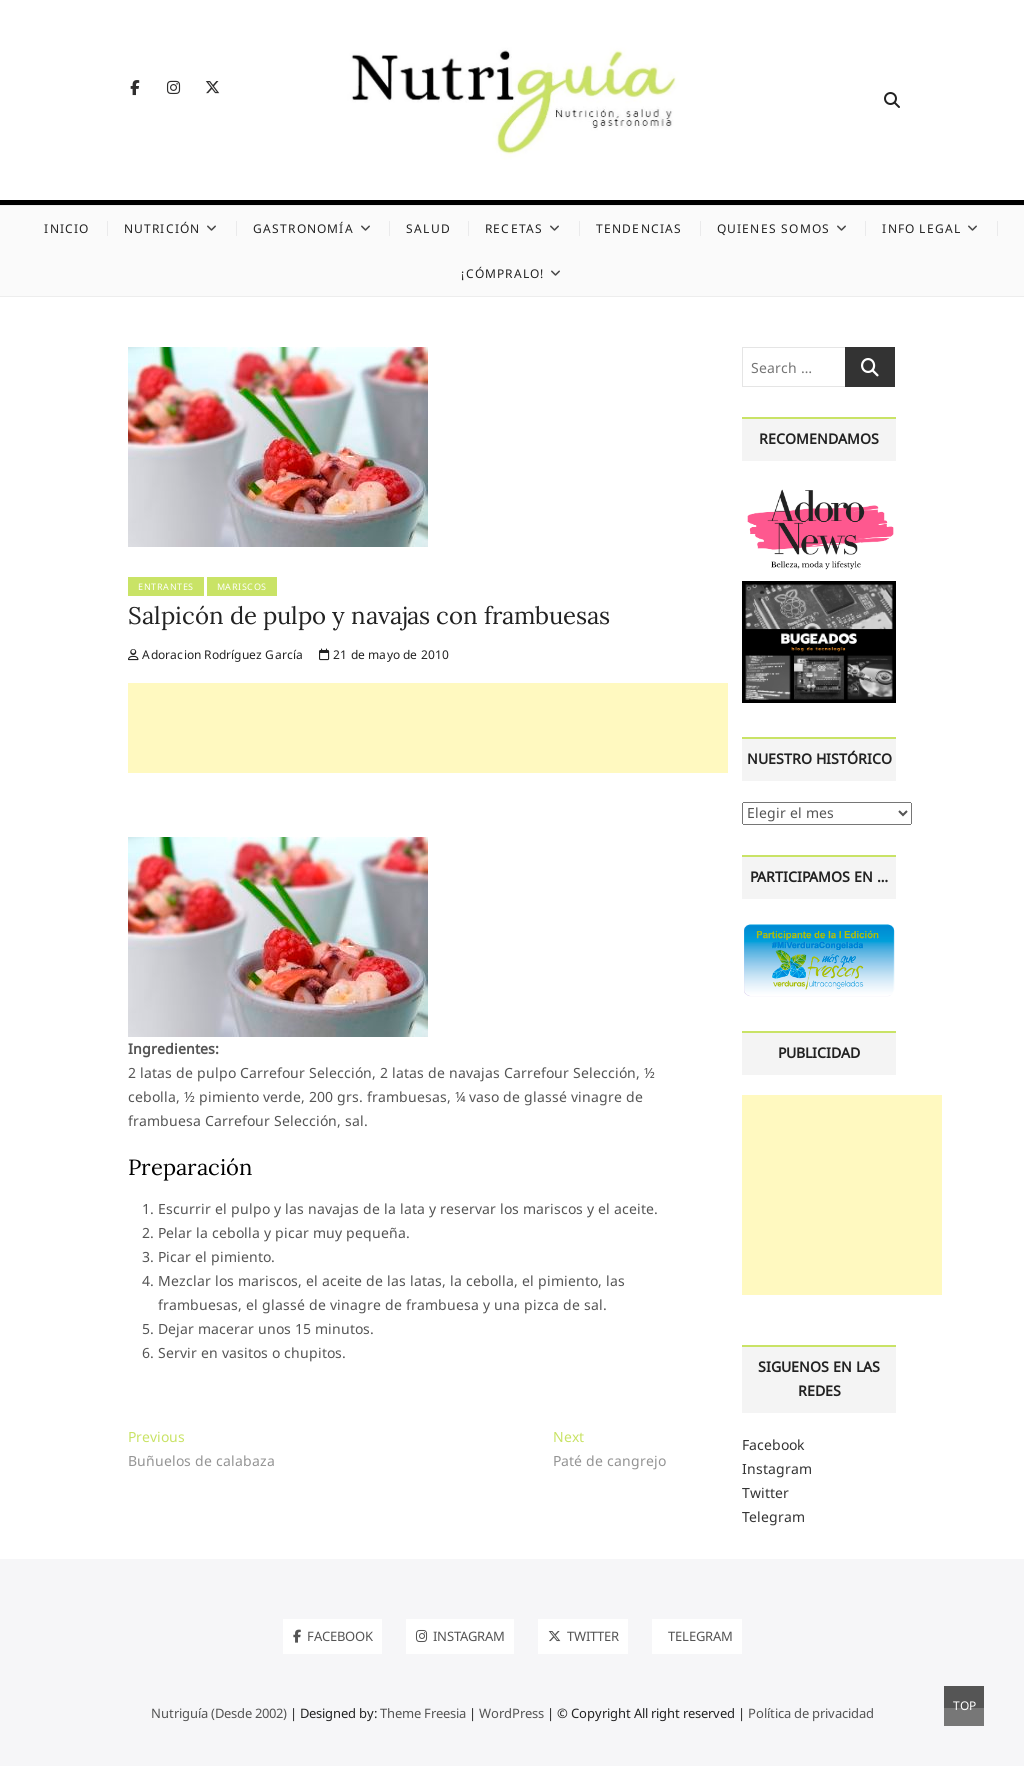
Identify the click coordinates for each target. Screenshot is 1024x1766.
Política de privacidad (811, 1713)
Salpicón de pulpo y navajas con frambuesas (369, 615)
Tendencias (639, 228)
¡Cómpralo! (502, 273)
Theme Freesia (423, 1713)
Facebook (773, 1444)
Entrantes (166, 586)
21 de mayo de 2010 (384, 654)
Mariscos (242, 586)
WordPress (511, 1713)
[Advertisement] (428, 728)
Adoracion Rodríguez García (216, 654)
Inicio (66, 228)
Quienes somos (774, 228)
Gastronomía (303, 228)
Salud (428, 228)
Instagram (777, 1468)
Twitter (765, 1492)
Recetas (514, 228)
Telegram (773, 1516)
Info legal (921, 228)
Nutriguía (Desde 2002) (219, 1713)
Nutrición (162, 228)
